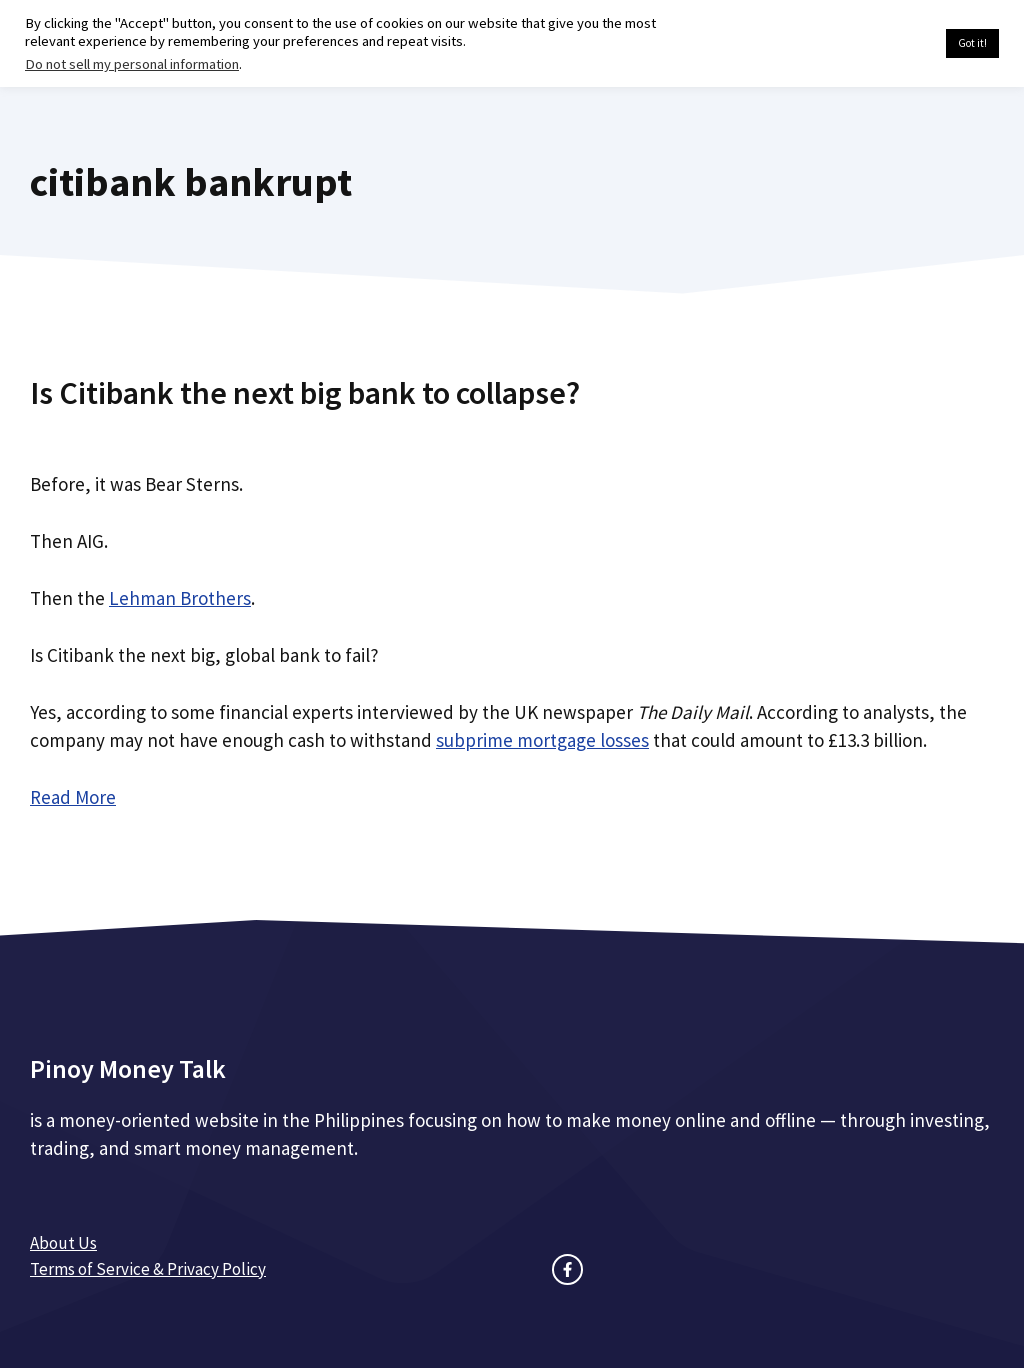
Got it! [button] (972, 43)
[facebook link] (567, 1269)
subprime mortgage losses (542, 740)
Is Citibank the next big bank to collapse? (305, 393)
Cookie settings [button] (883, 44)
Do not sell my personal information (132, 64)
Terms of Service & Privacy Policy (148, 1269)
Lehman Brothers (180, 598)
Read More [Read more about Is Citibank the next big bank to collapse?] (73, 797)
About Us (63, 1243)
